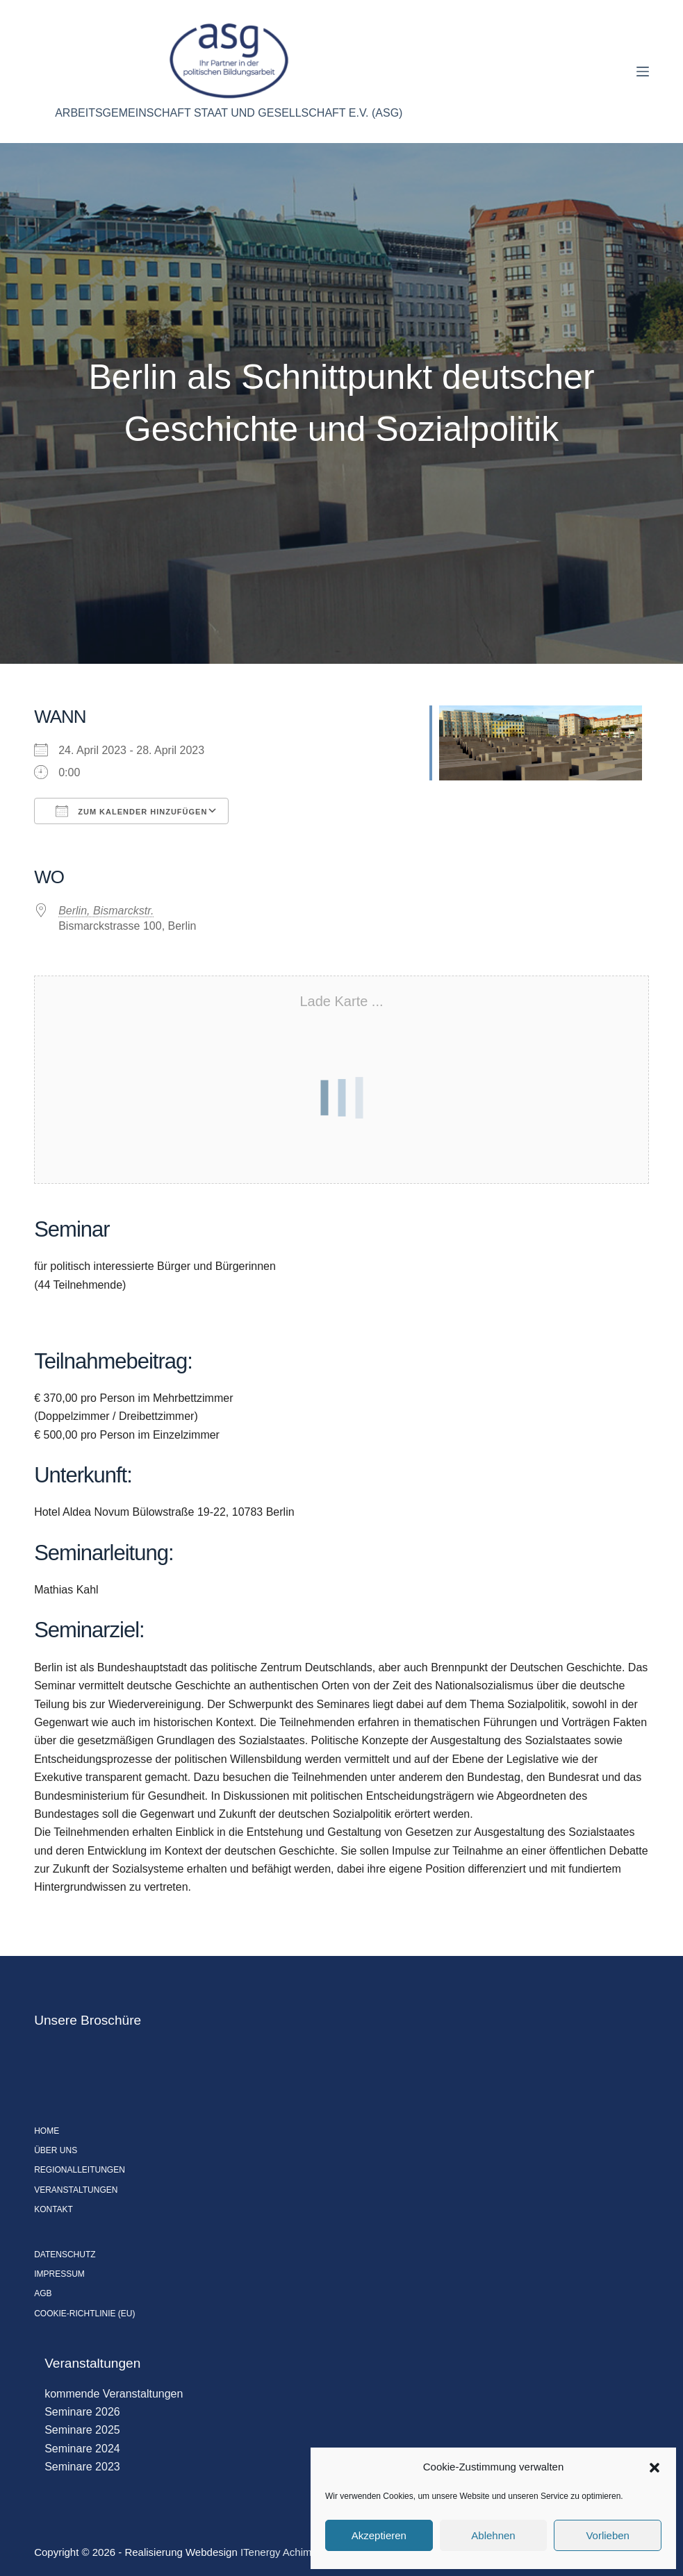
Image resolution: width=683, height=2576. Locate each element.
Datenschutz (64, 2254)
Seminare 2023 (82, 2467)
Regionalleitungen (79, 2170)
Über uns (55, 2150)
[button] (654, 2468)
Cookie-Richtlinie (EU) (84, 2313)
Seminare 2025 (82, 2430)
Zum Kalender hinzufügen (131, 811)
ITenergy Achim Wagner (295, 2552)
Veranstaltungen (75, 2190)
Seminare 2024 (82, 2448)
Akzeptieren (379, 2535)
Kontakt (53, 2209)
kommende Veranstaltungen (113, 2394)
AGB (42, 2293)
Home (46, 2131)
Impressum (59, 2274)
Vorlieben (607, 2535)
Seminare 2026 (82, 2412)
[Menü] (642, 71)
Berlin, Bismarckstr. (106, 911)
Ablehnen (493, 2535)
